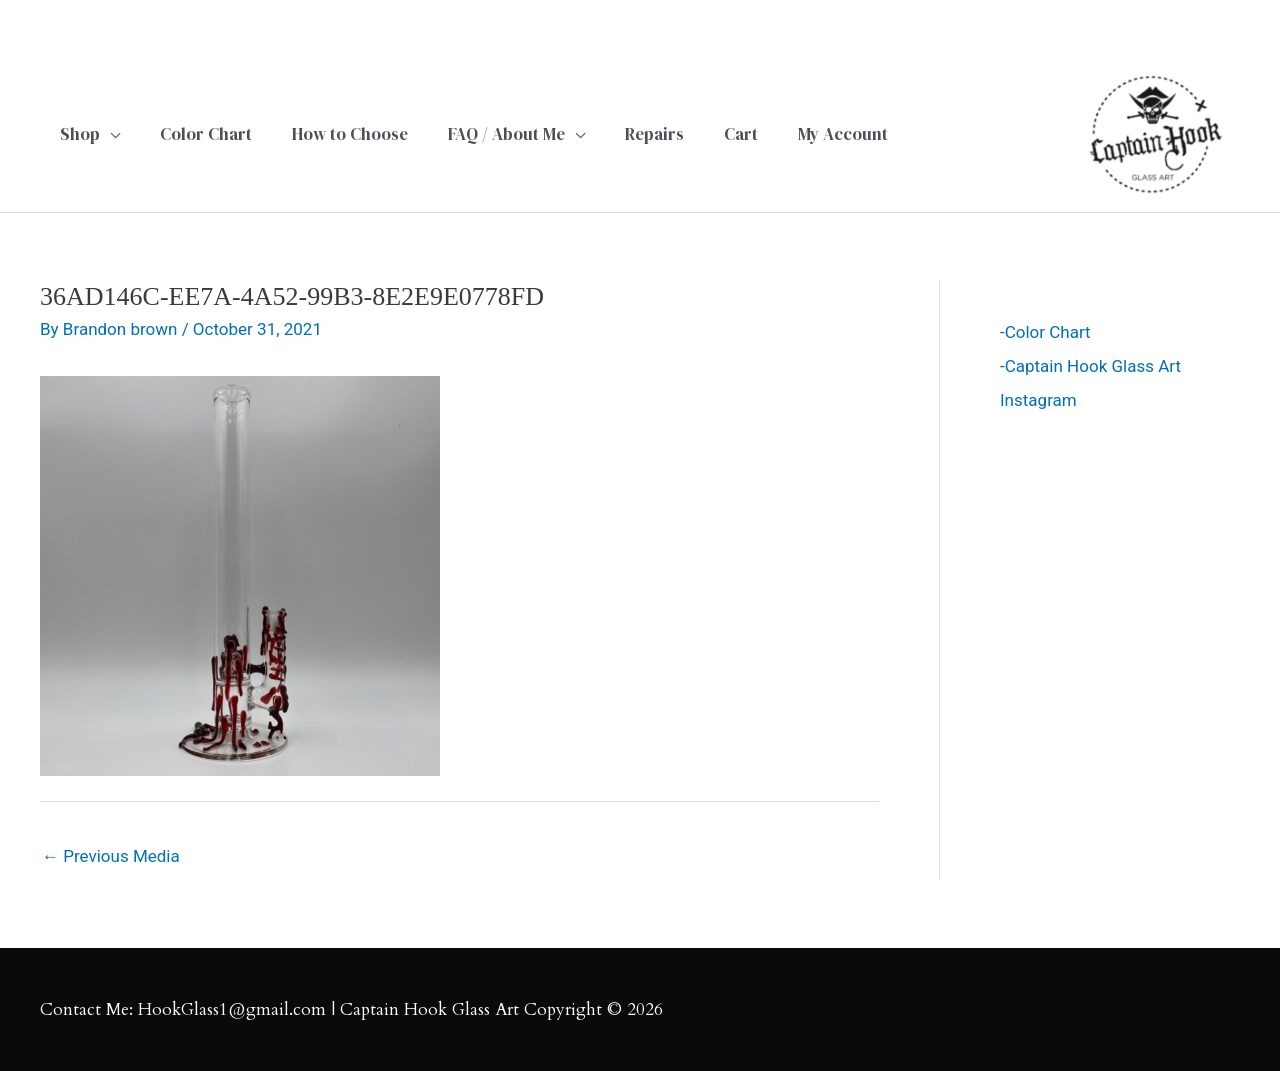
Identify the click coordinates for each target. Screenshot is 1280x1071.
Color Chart (1048, 332)
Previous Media (111, 856)
